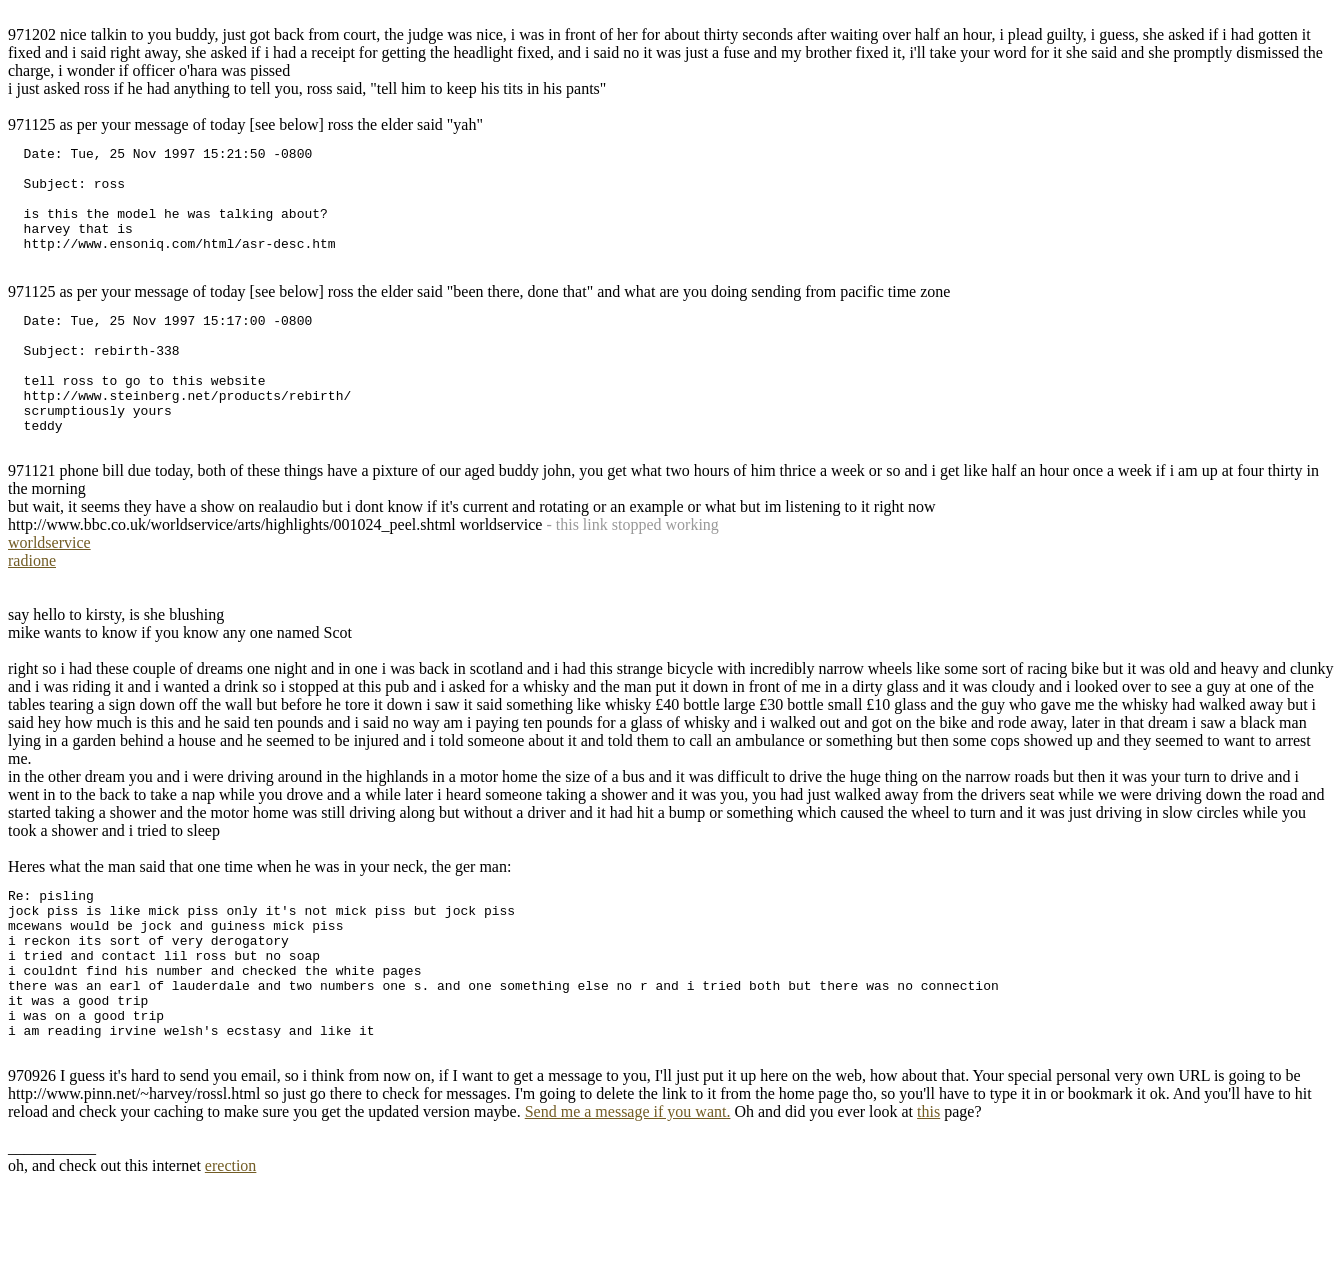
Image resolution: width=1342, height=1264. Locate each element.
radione (32, 608)
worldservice (49, 590)
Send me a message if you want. (628, 1192)
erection (231, 1246)
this (928, 1192)
